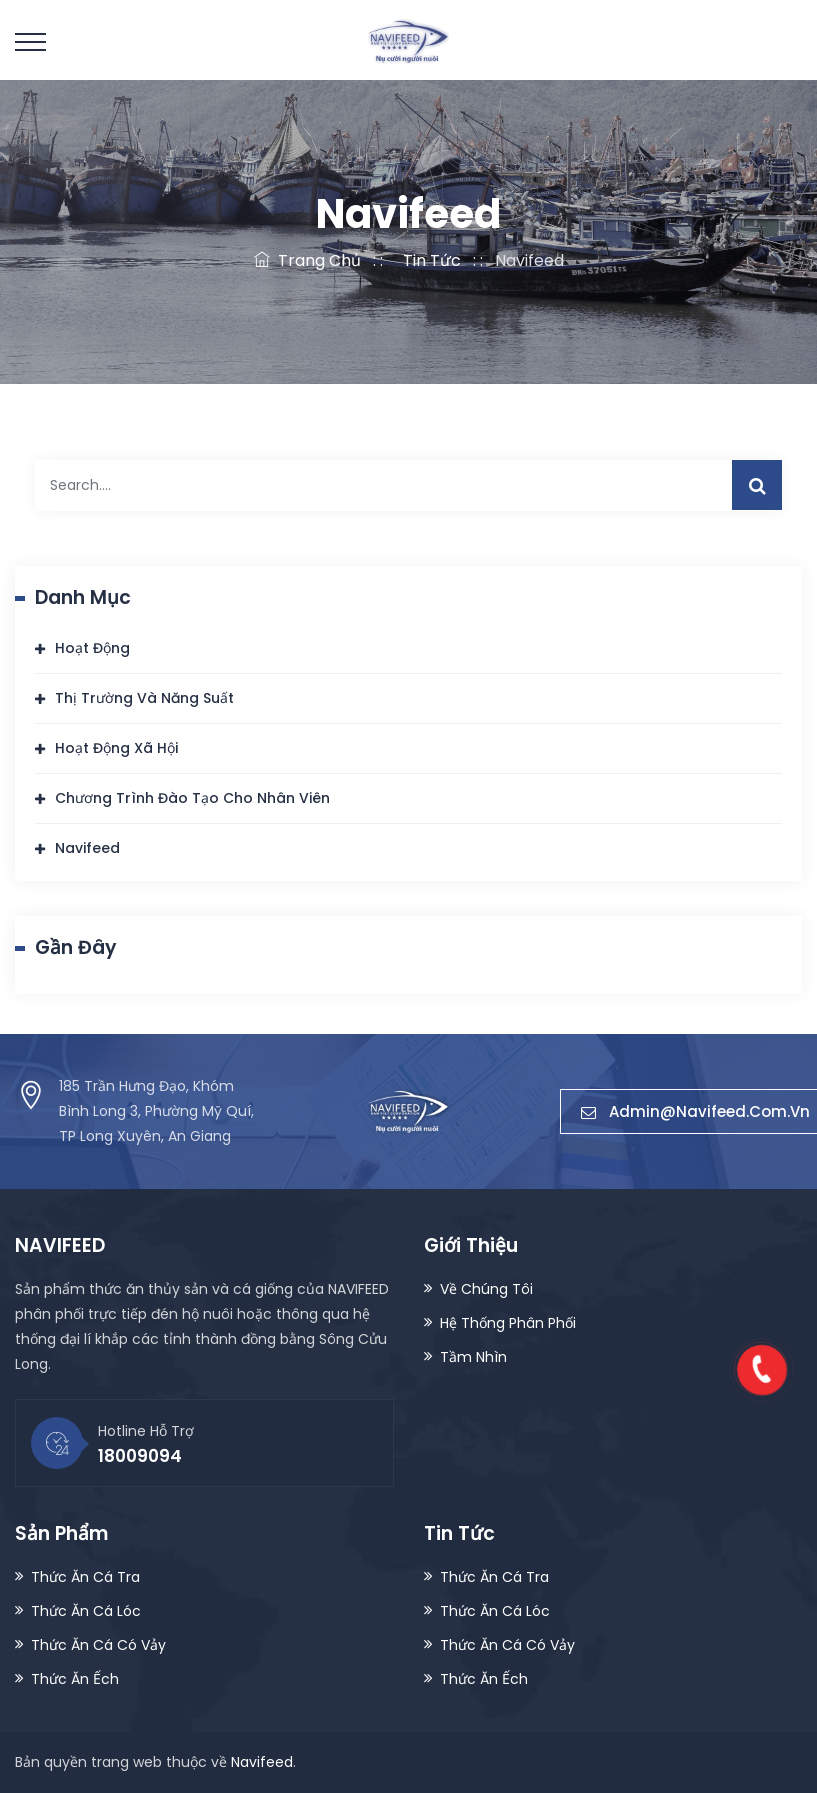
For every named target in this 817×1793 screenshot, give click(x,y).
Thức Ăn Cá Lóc (86, 1611)
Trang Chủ (307, 260)
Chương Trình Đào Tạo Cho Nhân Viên (192, 798)
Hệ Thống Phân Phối (508, 1323)
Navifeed (87, 848)
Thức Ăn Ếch (75, 1679)
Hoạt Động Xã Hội (116, 748)
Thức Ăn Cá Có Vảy (98, 1645)
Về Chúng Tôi (486, 1289)
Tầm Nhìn (473, 1357)
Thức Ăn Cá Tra (85, 1577)
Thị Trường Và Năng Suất (144, 698)
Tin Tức (428, 260)
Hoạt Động (92, 648)
